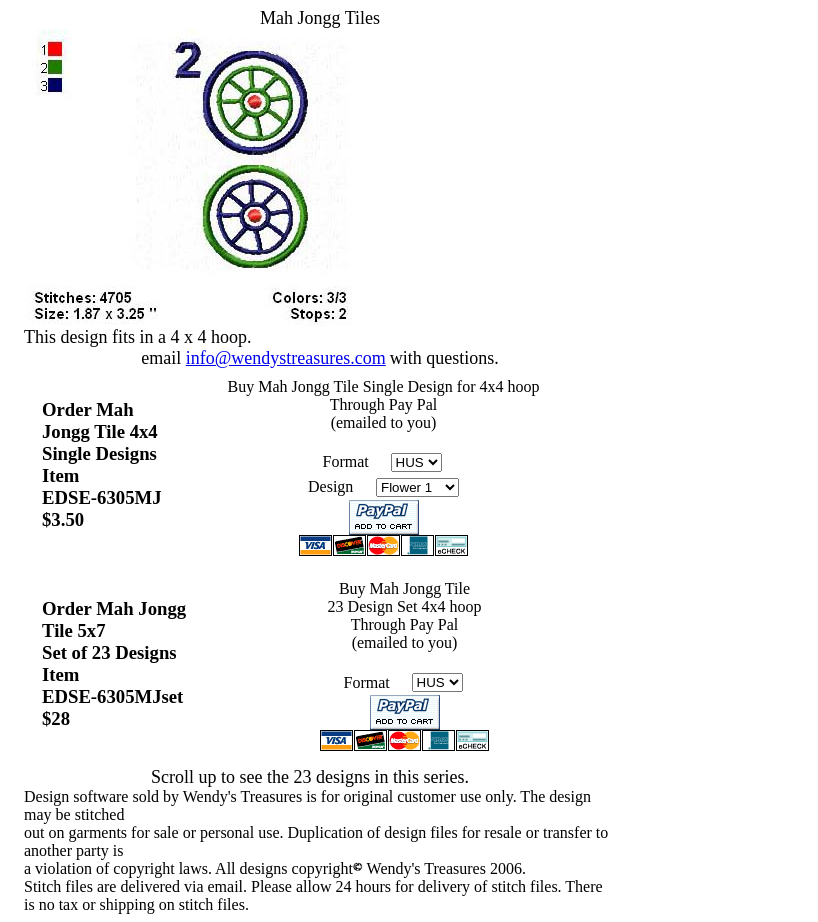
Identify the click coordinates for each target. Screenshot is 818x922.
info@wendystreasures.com (286, 358)
